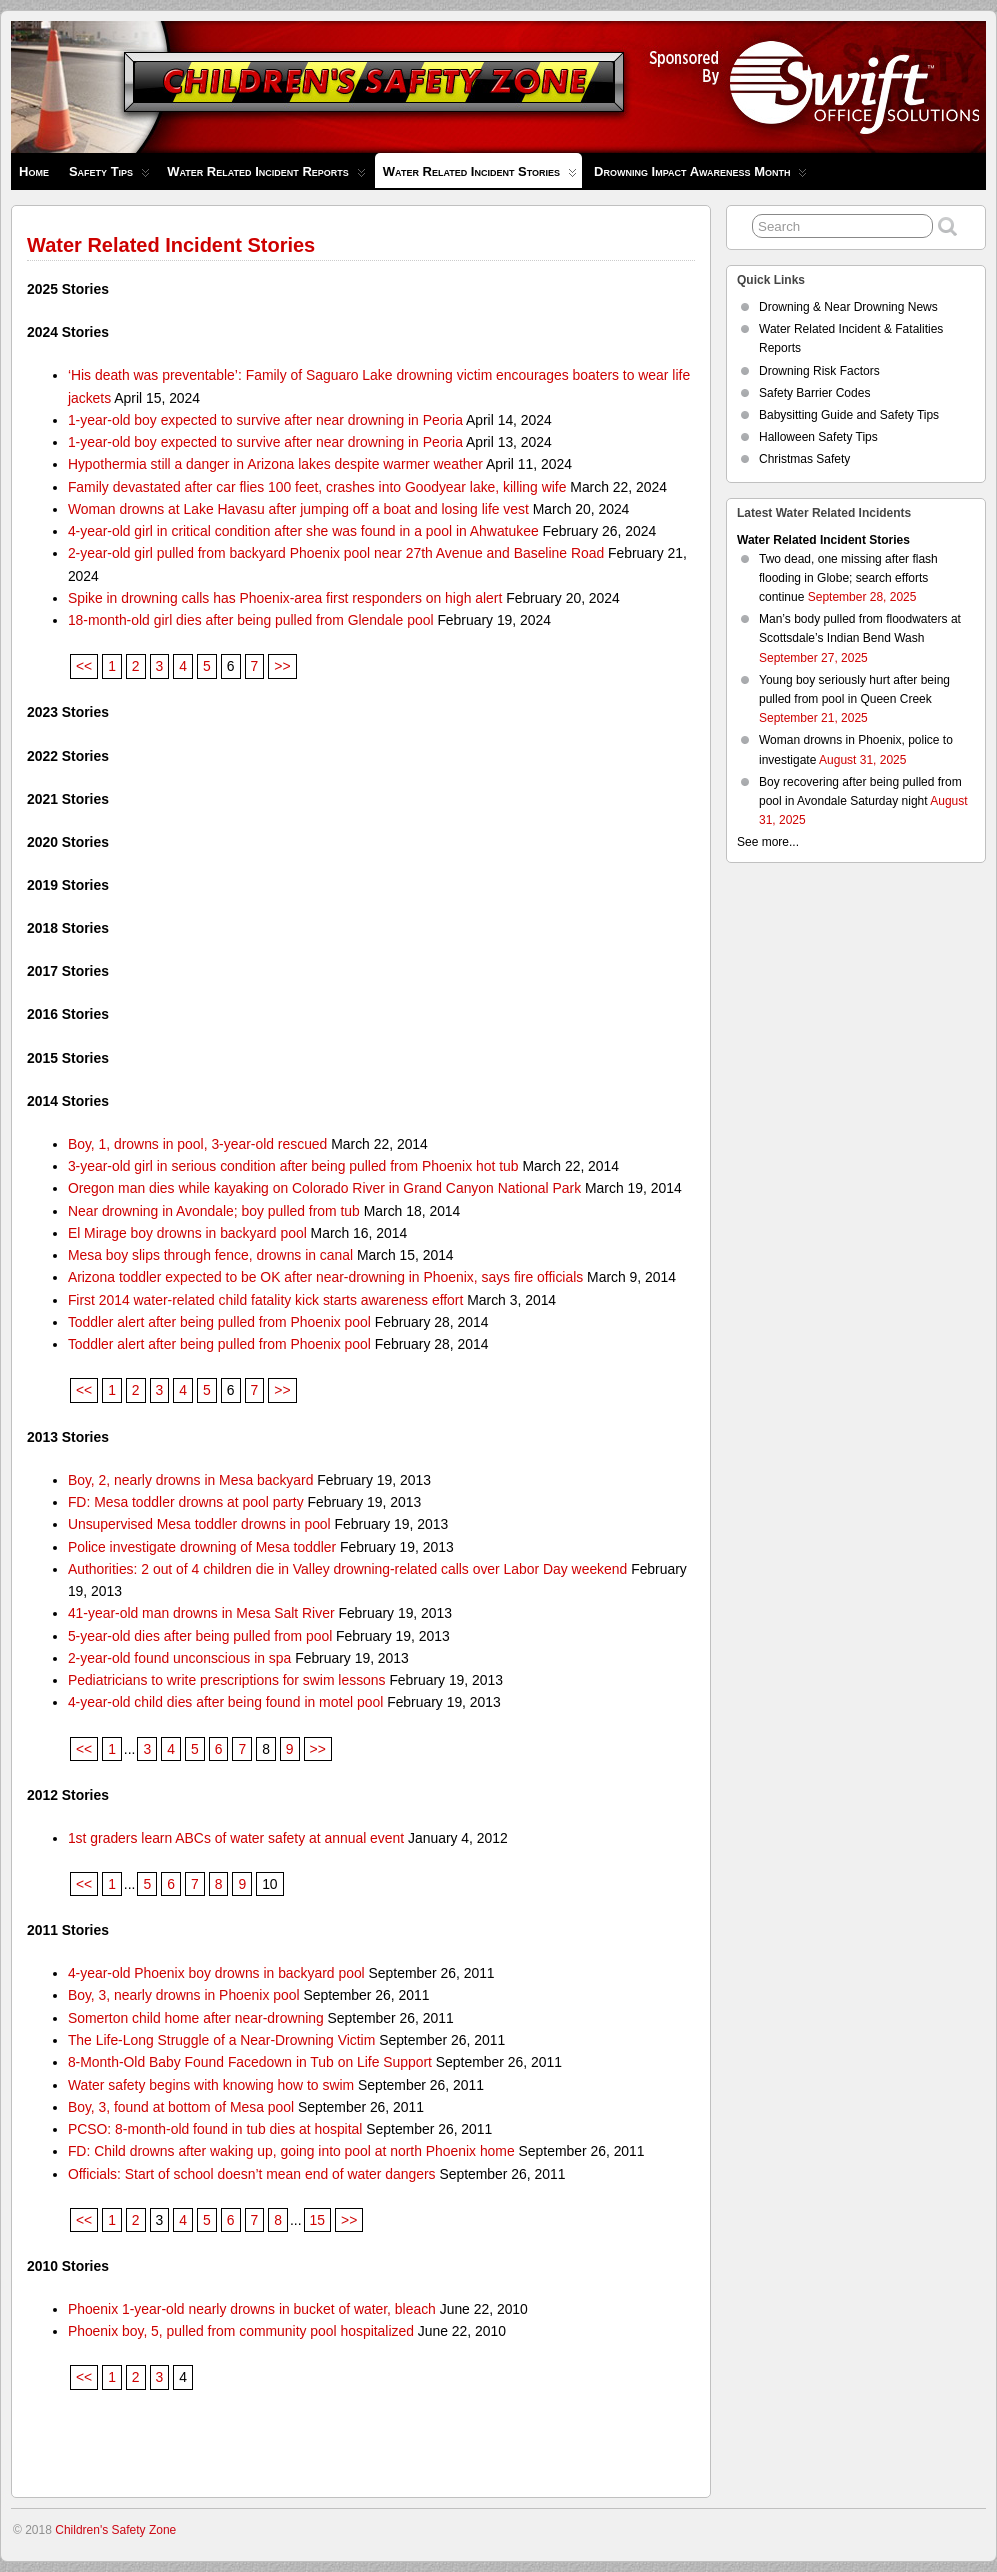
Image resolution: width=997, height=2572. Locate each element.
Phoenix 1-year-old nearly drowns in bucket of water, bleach (252, 2309)
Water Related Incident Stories (480, 176)
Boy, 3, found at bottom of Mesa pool (181, 2107)
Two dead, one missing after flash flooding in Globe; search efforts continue (848, 578)
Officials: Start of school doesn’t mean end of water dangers (252, 2174)
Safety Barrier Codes (814, 393)
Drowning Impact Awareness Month (700, 176)
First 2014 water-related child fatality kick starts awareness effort (265, 1300)
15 (317, 2220)
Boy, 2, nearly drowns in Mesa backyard (191, 1480)
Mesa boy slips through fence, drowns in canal (210, 1255)
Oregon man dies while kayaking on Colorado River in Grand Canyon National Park (324, 1188)
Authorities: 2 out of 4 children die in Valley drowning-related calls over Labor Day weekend (347, 1569)
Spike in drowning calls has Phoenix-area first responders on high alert (285, 598)
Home (34, 171)
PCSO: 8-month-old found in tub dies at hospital (215, 2129)
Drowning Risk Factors (819, 371)
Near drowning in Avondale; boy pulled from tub (214, 1211)
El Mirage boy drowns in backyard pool (187, 1233)
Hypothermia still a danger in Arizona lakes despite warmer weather (275, 464)
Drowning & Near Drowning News (848, 307)
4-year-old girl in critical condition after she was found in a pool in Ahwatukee (303, 531)
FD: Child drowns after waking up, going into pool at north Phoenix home (291, 2151)
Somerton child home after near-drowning (196, 2018)
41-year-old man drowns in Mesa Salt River (201, 1613)
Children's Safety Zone (115, 2530)
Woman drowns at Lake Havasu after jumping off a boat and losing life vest (298, 509)
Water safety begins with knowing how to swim (211, 2085)
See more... (768, 842)
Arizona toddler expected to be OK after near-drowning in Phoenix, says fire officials (325, 1277)
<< (84, 666)
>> (282, 666)
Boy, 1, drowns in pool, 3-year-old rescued (197, 1144)
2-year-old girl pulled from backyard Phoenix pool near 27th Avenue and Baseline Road (336, 553)
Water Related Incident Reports (266, 176)
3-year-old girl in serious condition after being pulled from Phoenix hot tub (293, 1166)
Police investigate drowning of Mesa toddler (202, 1547)
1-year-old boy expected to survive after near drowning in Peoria (265, 420)
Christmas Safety (804, 459)
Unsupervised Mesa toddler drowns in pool (199, 1524)
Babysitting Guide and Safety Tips (849, 415)
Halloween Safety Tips (818, 437)
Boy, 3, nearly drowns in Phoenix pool (184, 1995)
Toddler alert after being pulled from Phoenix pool (219, 1322)
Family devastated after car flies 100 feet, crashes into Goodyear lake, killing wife (317, 487)
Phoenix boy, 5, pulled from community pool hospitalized (241, 2331)
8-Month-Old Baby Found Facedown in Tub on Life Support (250, 2062)
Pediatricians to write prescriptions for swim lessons (227, 1680)
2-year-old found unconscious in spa (179, 1658)
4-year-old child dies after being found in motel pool (225, 1702)
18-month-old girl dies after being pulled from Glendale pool (251, 620)
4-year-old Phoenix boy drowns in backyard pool (216, 1973)
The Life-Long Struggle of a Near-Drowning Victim (221, 2040)
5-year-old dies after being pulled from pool (200, 1636)
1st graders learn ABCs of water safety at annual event (236, 1838)
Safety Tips (109, 176)
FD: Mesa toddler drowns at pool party (186, 1502)
